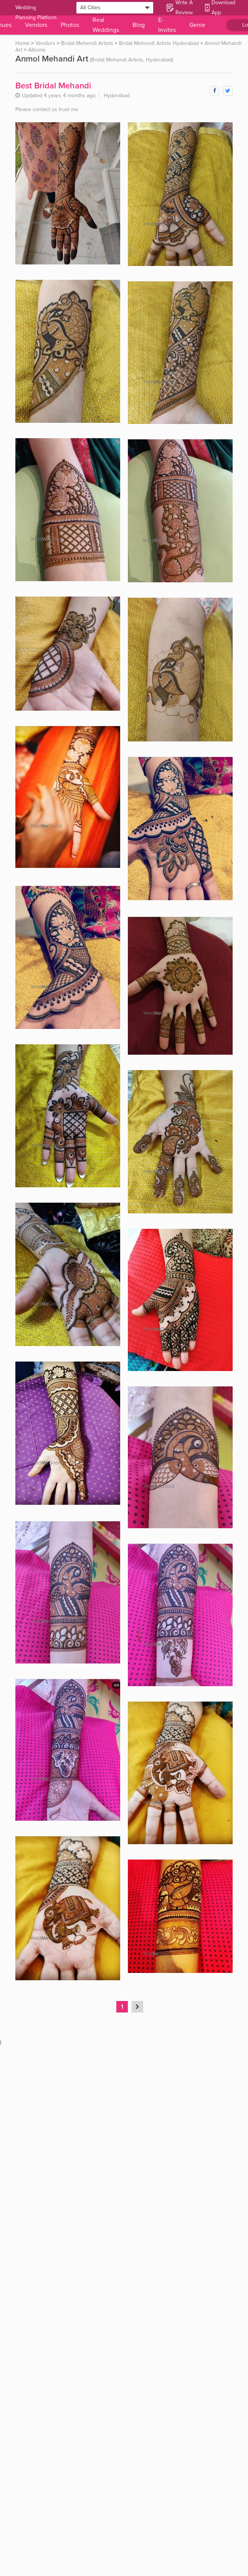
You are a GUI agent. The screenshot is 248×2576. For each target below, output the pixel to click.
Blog (138, 25)
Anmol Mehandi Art (51, 59)
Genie (197, 25)
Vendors (36, 25)
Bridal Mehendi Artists (87, 43)
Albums (37, 50)
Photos (70, 25)
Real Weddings (106, 25)
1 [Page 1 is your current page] (122, 2007)
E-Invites (167, 25)
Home (22, 43)
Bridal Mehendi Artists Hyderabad (159, 43)
